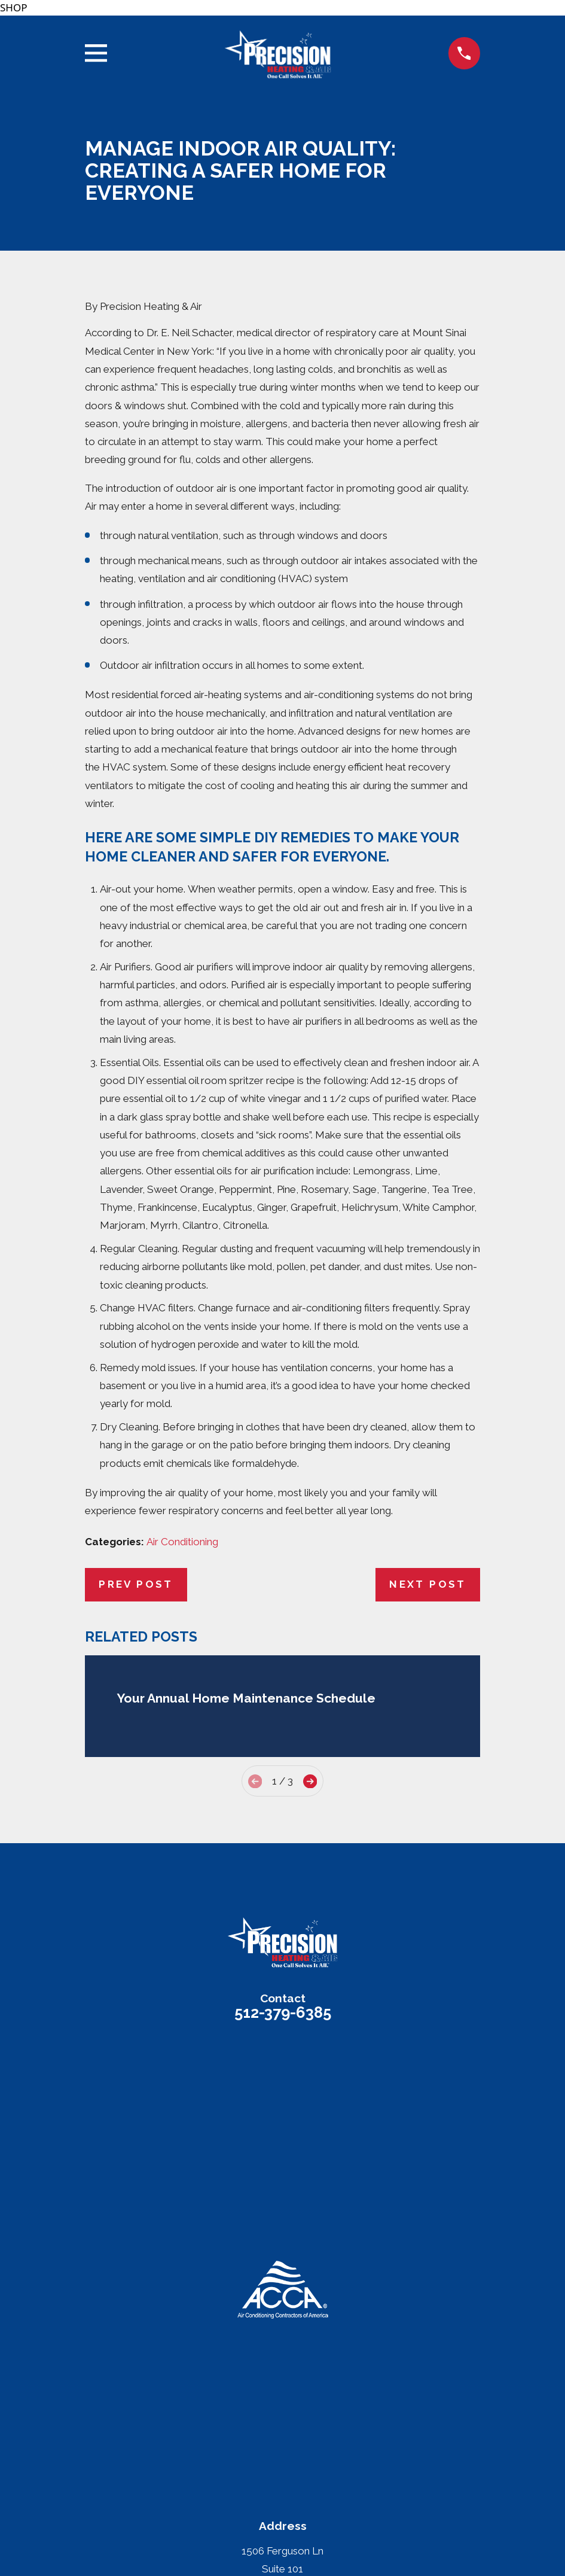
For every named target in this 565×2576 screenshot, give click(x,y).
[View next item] (310, 1781)
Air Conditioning (182, 1542)
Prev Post (136, 1584)
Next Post (427, 1584)
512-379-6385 (282, 2012)
